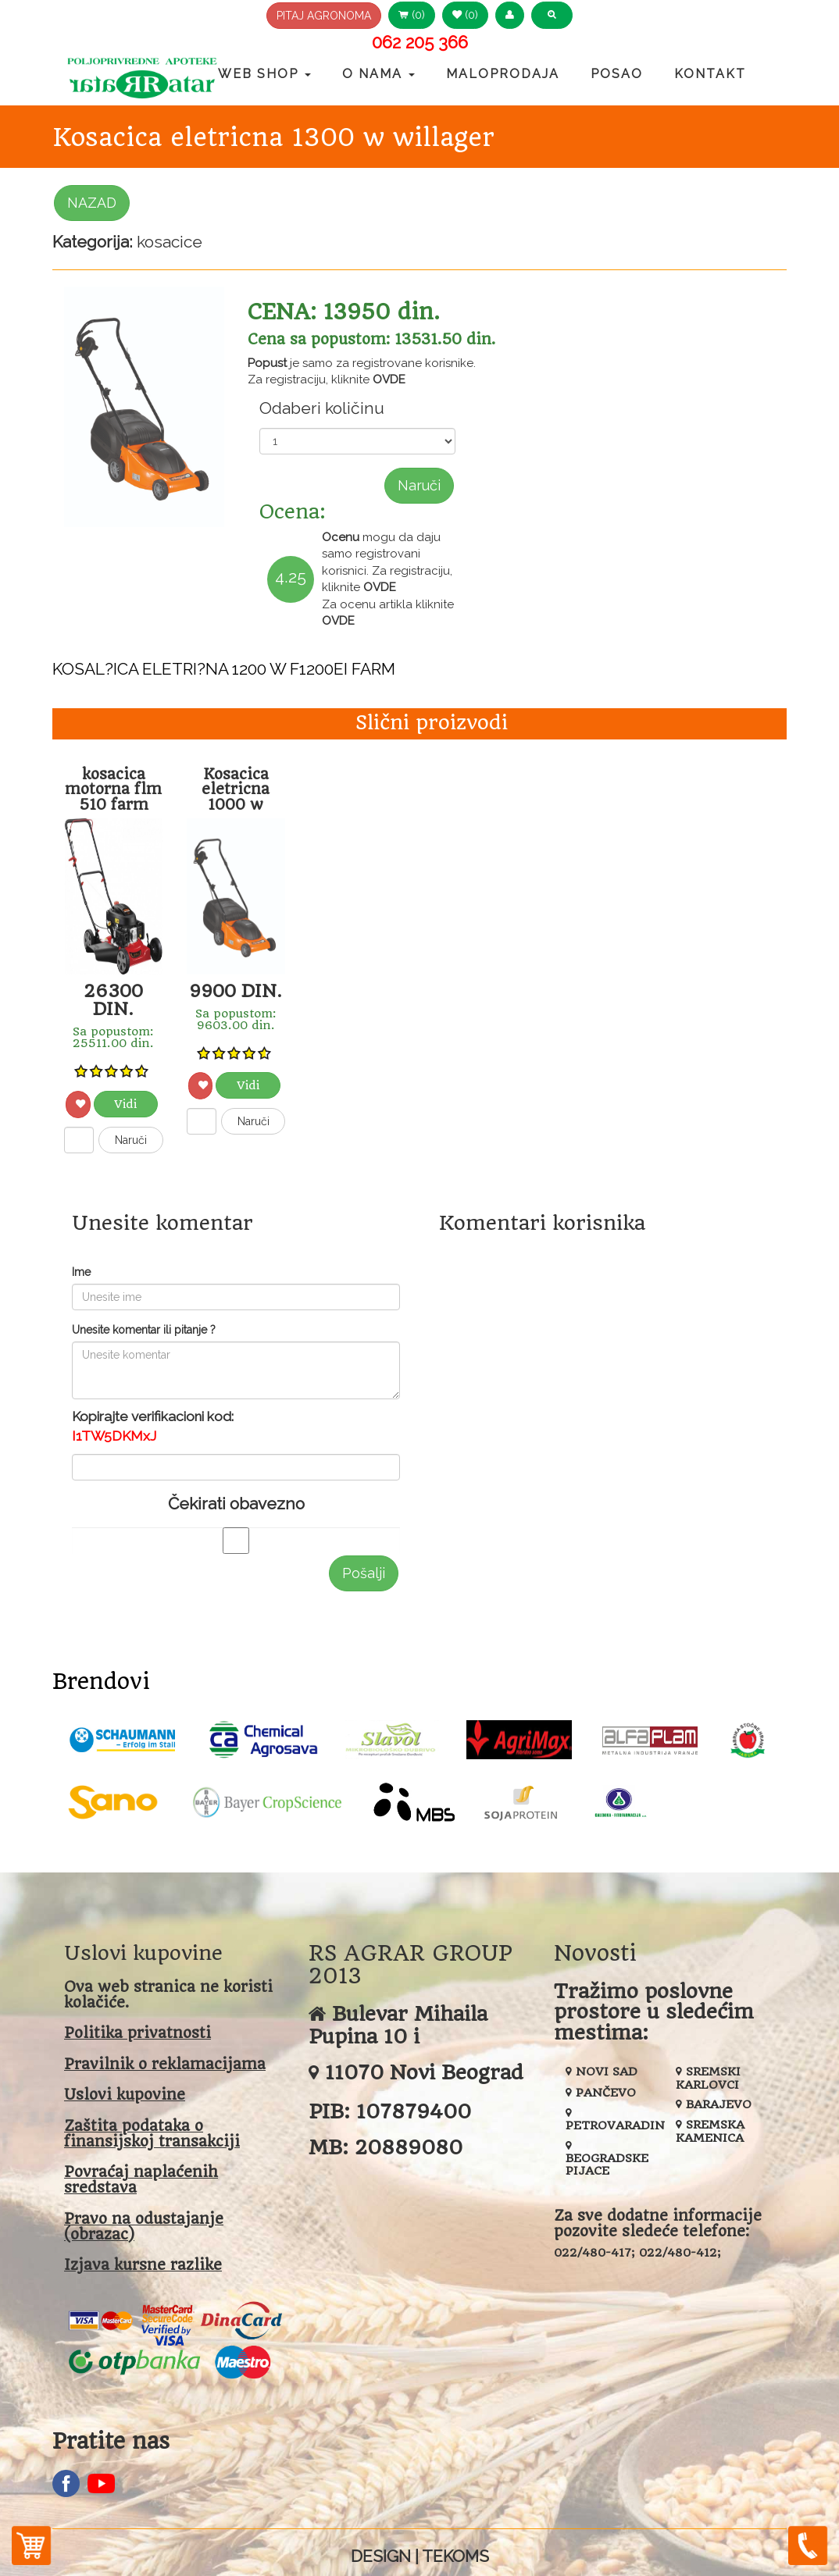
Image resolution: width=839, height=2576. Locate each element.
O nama (378, 73)
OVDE (389, 379)
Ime (81, 1272)
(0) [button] (411, 15)
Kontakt (710, 73)
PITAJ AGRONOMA (324, 15)
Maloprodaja (502, 73)
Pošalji (363, 1573)
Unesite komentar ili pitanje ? (144, 1330)
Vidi (125, 1104)
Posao (617, 73)
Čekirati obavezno (236, 1503)
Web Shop (264, 73)
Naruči (419, 485)
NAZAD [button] (91, 202)
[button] (509, 15)
